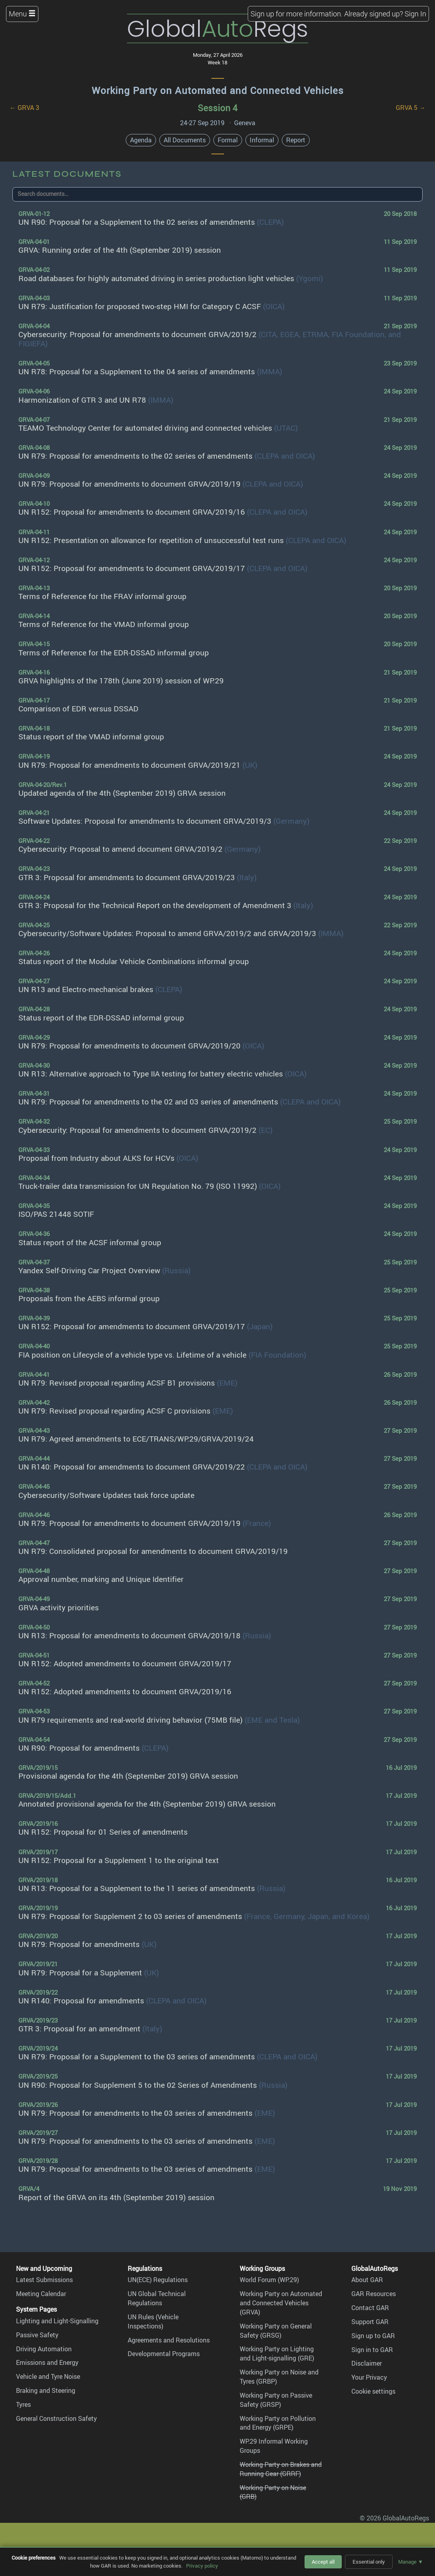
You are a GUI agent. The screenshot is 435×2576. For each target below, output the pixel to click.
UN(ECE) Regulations (158, 2279)
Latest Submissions (44, 2279)
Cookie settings (373, 2391)
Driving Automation (44, 2348)
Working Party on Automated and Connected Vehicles (218, 90)
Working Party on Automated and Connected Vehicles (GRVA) (281, 2302)
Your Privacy (369, 2377)
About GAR (367, 2279)
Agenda (141, 140)
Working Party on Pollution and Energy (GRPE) (278, 2423)
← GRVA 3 (24, 107)
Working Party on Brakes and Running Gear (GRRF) (281, 2469)
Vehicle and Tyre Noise (48, 2376)
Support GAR (370, 2321)
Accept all (323, 2561)
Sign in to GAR (372, 2349)
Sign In (415, 13)
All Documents (185, 140)
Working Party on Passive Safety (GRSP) (276, 2400)
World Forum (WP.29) (269, 2279)
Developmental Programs (164, 2353)
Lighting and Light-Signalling (57, 2320)
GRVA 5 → (410, 107)
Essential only (369, 2561)
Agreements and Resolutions (169, 2340)
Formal (228, 140)
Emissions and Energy (47, 2362)
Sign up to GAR (373, 2335)
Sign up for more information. (297, 13)
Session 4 (217, 108)
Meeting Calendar (41, 2293)
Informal (262, 140)
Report (295, 140)
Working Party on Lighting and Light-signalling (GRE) (277, 2353)
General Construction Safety (56, 2418)
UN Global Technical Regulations (157, 2298)
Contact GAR (370, 2307)
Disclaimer (366, 2363)
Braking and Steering (45, 2390)
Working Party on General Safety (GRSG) (276, 2331)
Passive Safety (37, 2334)
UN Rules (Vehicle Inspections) (153, 2321)
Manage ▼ (410, 2561)
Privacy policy (202, 2565)
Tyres (23, 2404)
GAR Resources (373, 2293)
